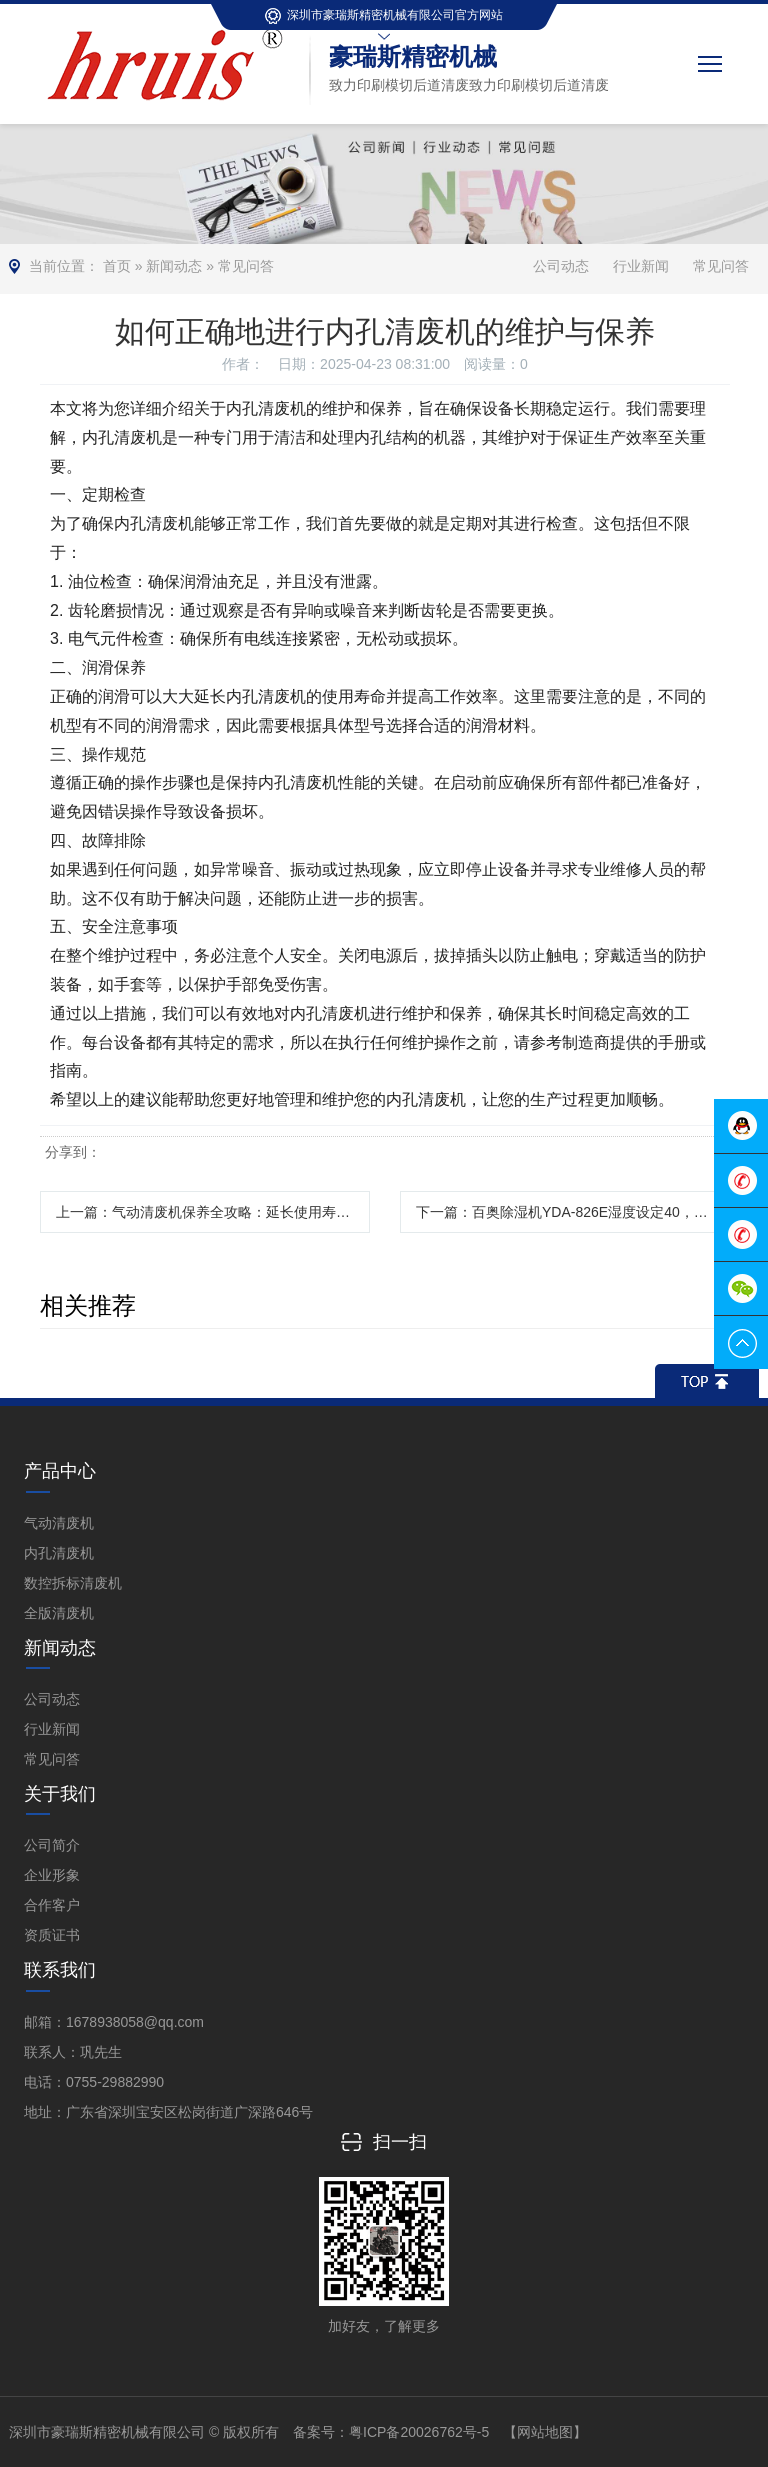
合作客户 (52, 1905)
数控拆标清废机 (73, 1583)
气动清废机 (59, 1523)
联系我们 (60, 1970)
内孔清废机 (59, 1553)
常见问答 (246, 266)
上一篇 (213, 1212)
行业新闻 (641, 266)
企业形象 (52, 1875)
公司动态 (561, 266)
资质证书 (52, 1935)
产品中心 (60, 1471)
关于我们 (60, 1794)
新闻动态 (174, 266)
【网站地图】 (545, 2432)
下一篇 (573, 1212)
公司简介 (52, 1845)
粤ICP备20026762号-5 (419, 2432)
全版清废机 (59, 1613)
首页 (117, 266)
